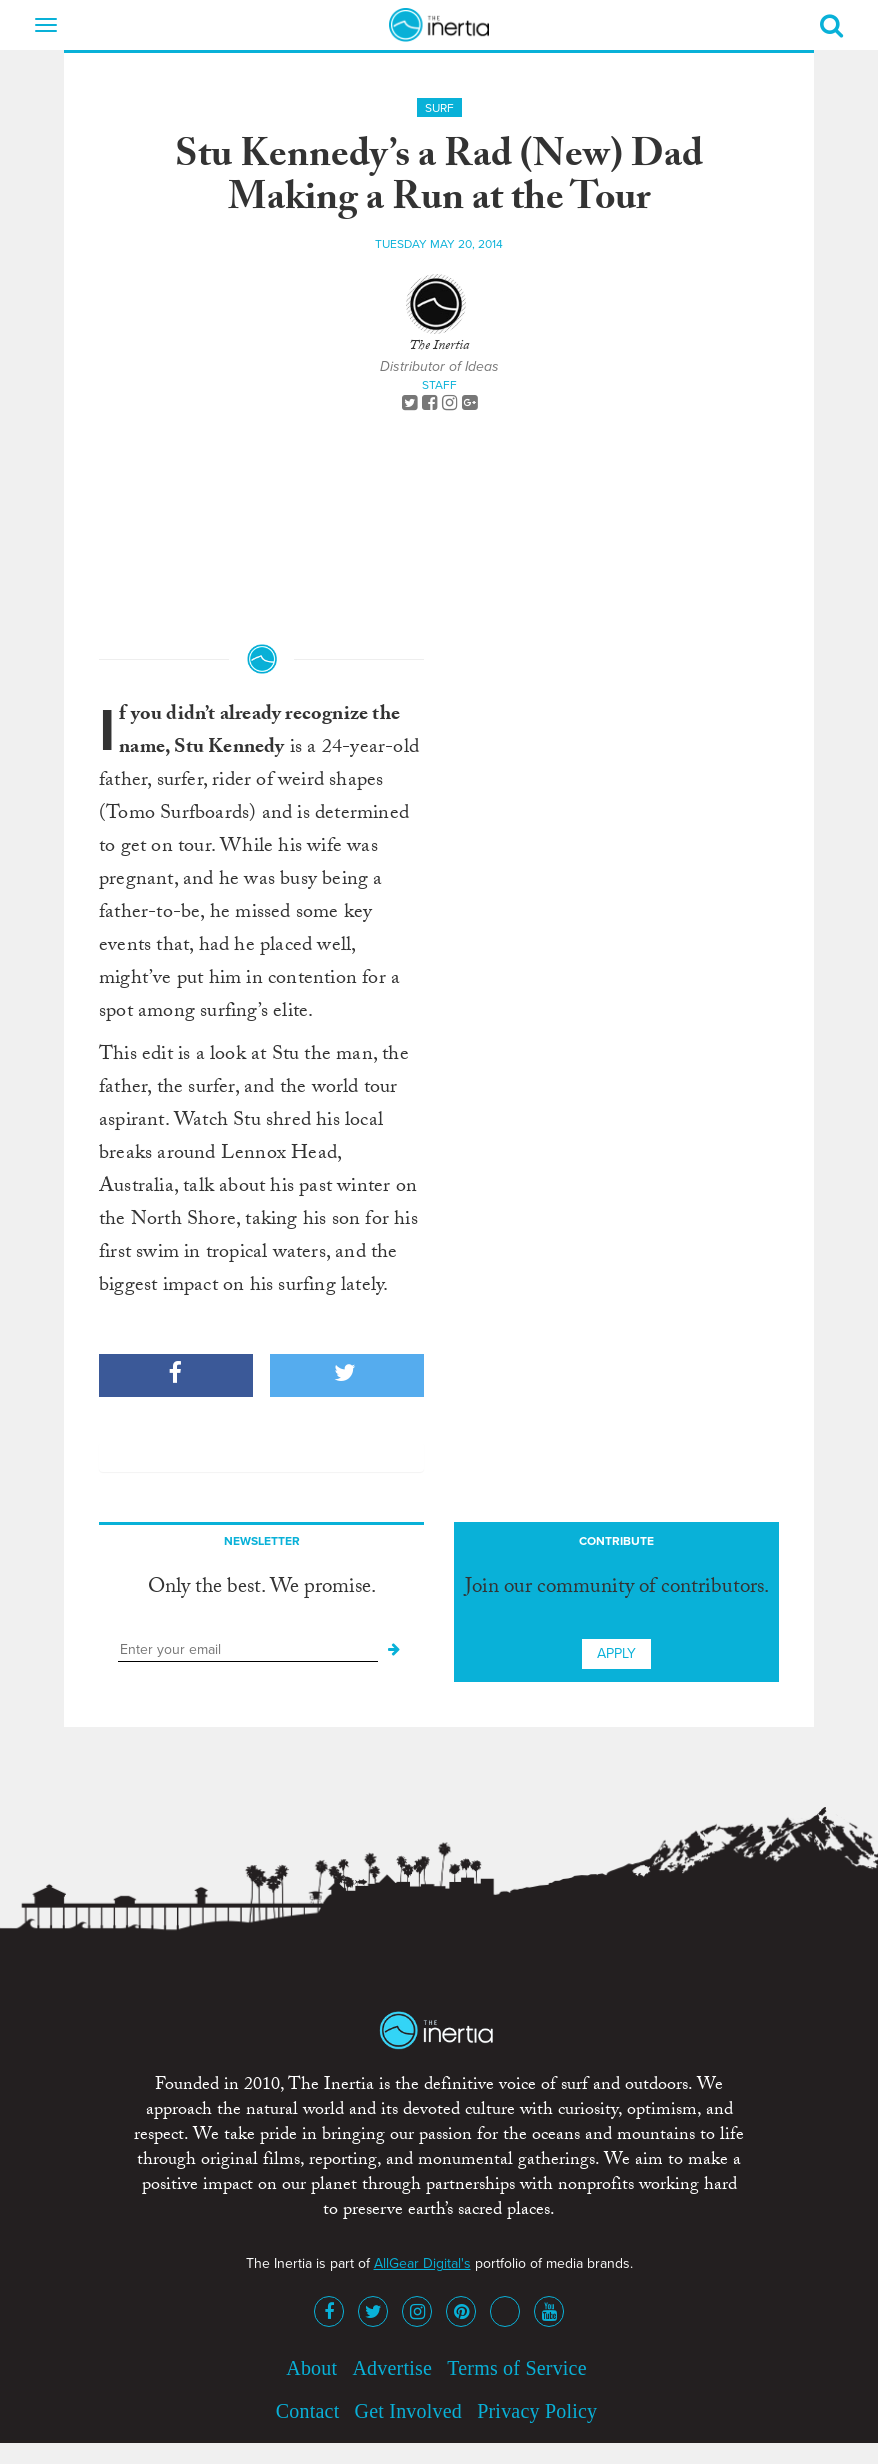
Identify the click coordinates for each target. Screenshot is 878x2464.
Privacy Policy (537, 2411)
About (311, 2368)
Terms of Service (517, 2368)
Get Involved (408, 2411)
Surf (439, 108)
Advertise (392, 2368)
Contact (308, 2411)
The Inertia (439, 347)
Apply (616, 1653)
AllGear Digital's (422, 2263)
